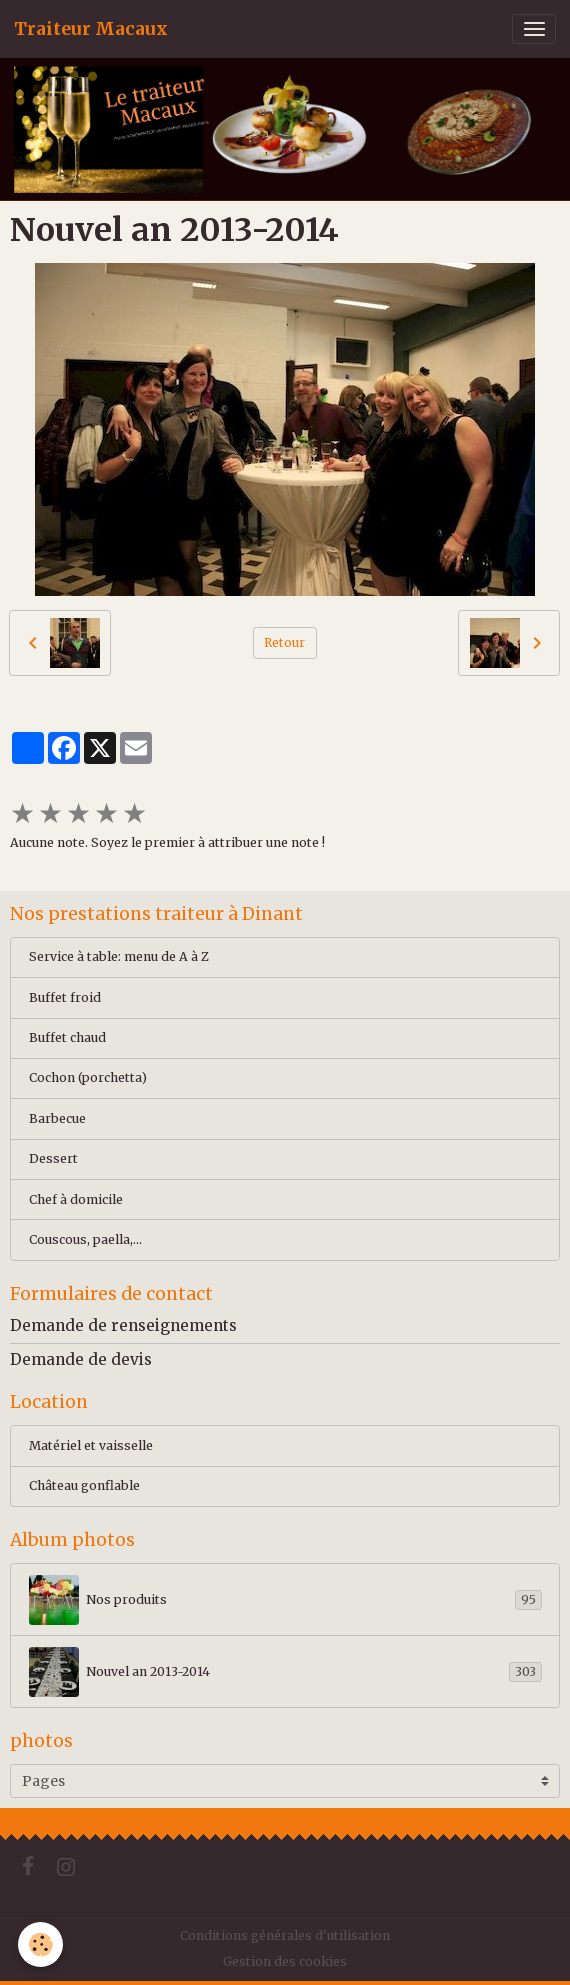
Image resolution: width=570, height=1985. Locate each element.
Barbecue (57, 1118)
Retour (284, 642)
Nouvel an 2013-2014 (285, 1672)
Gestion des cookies (285, 1961)
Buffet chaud (67, 1037)
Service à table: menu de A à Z (119, 956)
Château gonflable (84, 1485)
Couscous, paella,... (85, 1239)
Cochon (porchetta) (88, 1077)
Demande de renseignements (123, 1325)
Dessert (53, 1158)
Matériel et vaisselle (91, 1445)
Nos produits (285, 1600)
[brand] (91, 29)
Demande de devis (81, 1359)
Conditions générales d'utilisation (285, 1935)
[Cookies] (40, 1944)
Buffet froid (65, 997)
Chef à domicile (76, 1199)
